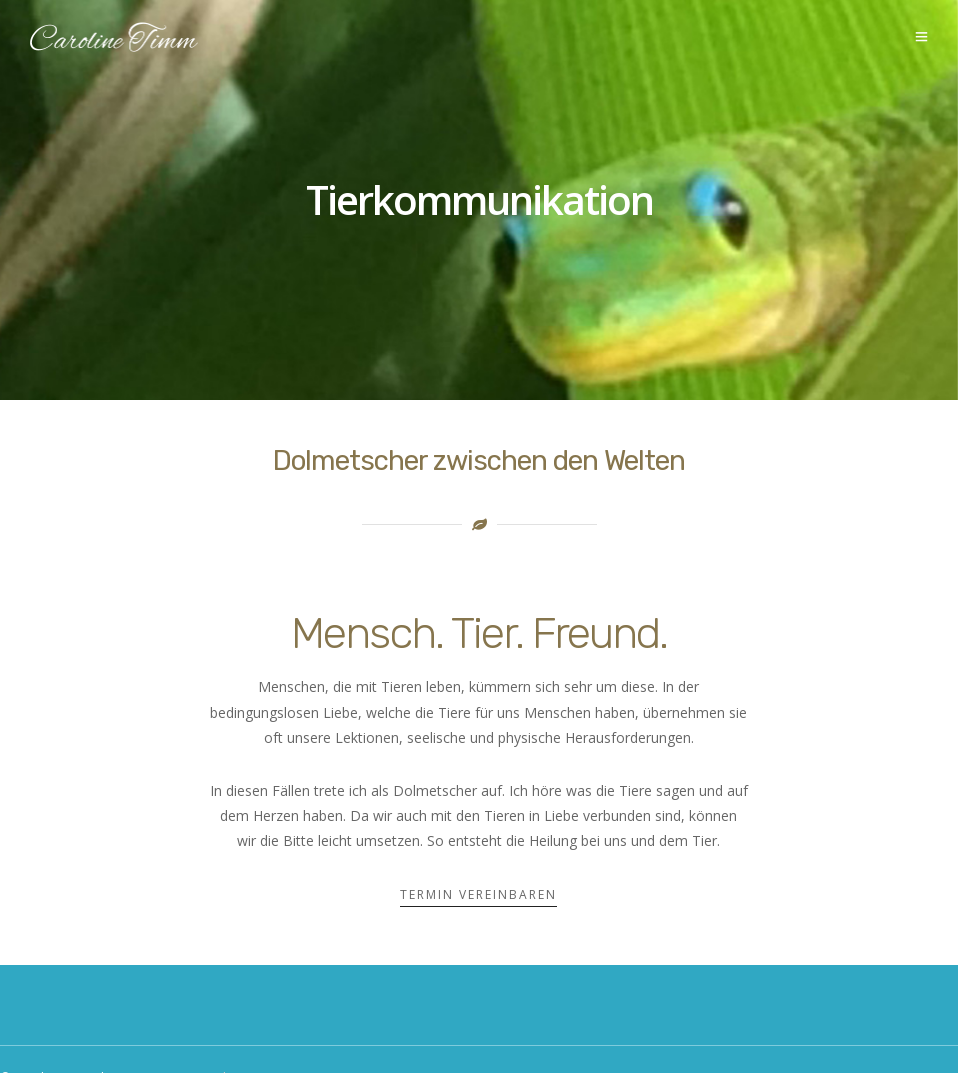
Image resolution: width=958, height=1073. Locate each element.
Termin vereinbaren (478, 894)
